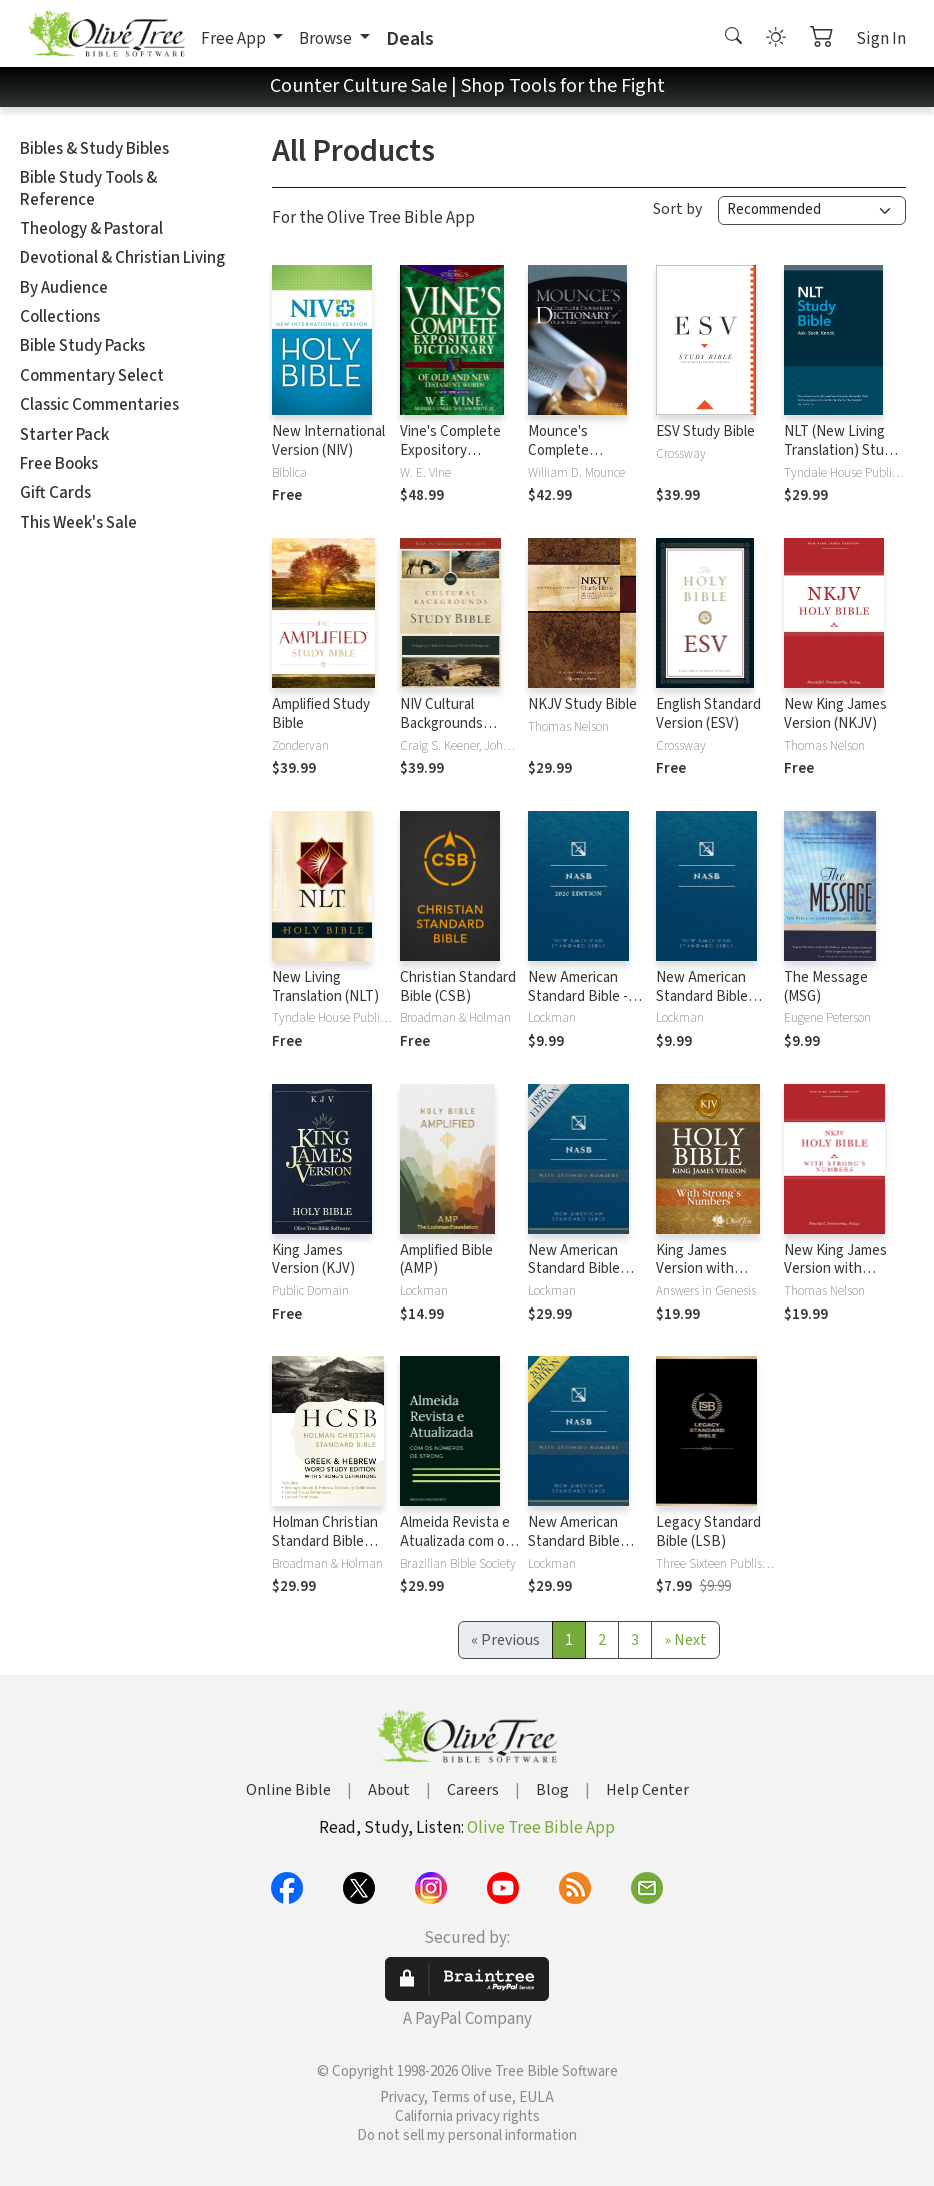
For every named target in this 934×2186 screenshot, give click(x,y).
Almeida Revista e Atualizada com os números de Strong (460, 1541)
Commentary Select (92, 376)
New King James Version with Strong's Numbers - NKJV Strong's (840, 1279)
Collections (60, 317)
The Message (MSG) (826, 987)
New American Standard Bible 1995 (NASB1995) (708, 996)
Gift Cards (55, 493)
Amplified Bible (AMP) (446, 1260)
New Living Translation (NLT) (325, 987)
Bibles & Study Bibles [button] (94, 149)
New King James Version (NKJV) (835, 714)
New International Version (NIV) (328, 441)
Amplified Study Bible (321, 714)
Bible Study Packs (82, 346)
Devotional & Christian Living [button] (122, 258)
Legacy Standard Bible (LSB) (708, 1532)
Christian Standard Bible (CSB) (458, 987)
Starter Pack (64, 435)
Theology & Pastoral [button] (91, 229)
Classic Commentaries (99, 405)
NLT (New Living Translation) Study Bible (841, 450)
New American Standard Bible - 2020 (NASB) (578, 996)
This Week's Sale (78, 523)
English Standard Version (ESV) (708, 714)
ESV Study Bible (705, 431)
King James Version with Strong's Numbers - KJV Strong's (712, 1279)
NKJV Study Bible (582, 704)
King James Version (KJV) (313, 1260)
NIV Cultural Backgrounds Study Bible (441, 723)
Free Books (59, 464)
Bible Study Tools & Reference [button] (88, 188)
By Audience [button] (64, 288)
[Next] (685, 1640)
